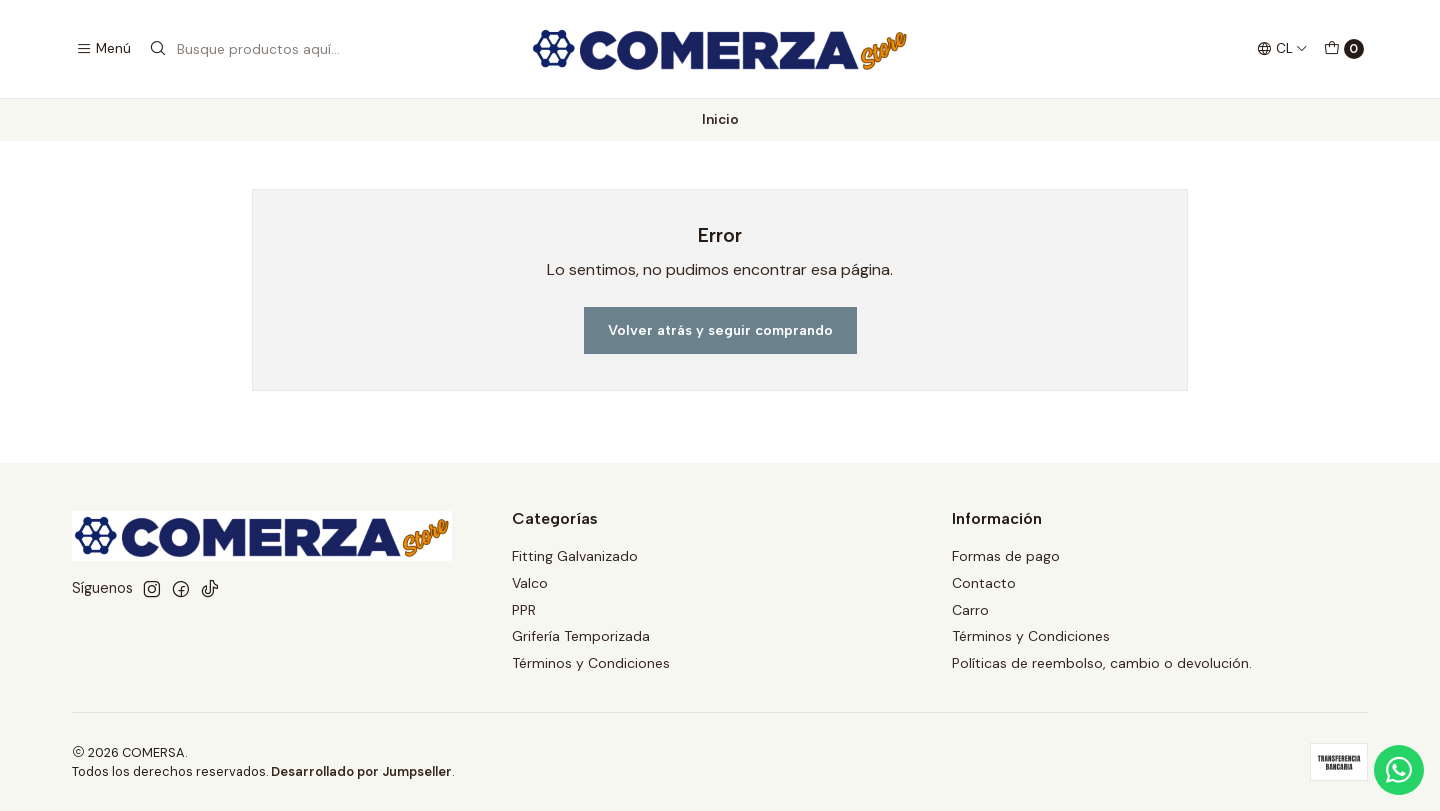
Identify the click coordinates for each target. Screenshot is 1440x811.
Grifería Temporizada (581, 636)
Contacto (984, 583)
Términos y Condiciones (591, 663)
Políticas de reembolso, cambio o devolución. (1102, 663)
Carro (970, 610)
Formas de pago (1006, 556)
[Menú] (103, 49)
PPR (524, 610)
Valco (530, 583)
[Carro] (1344, 49)
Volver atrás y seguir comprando (720, 330)
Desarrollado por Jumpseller (361, 771)
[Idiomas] (1282, 49)
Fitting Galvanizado (575, 556)
